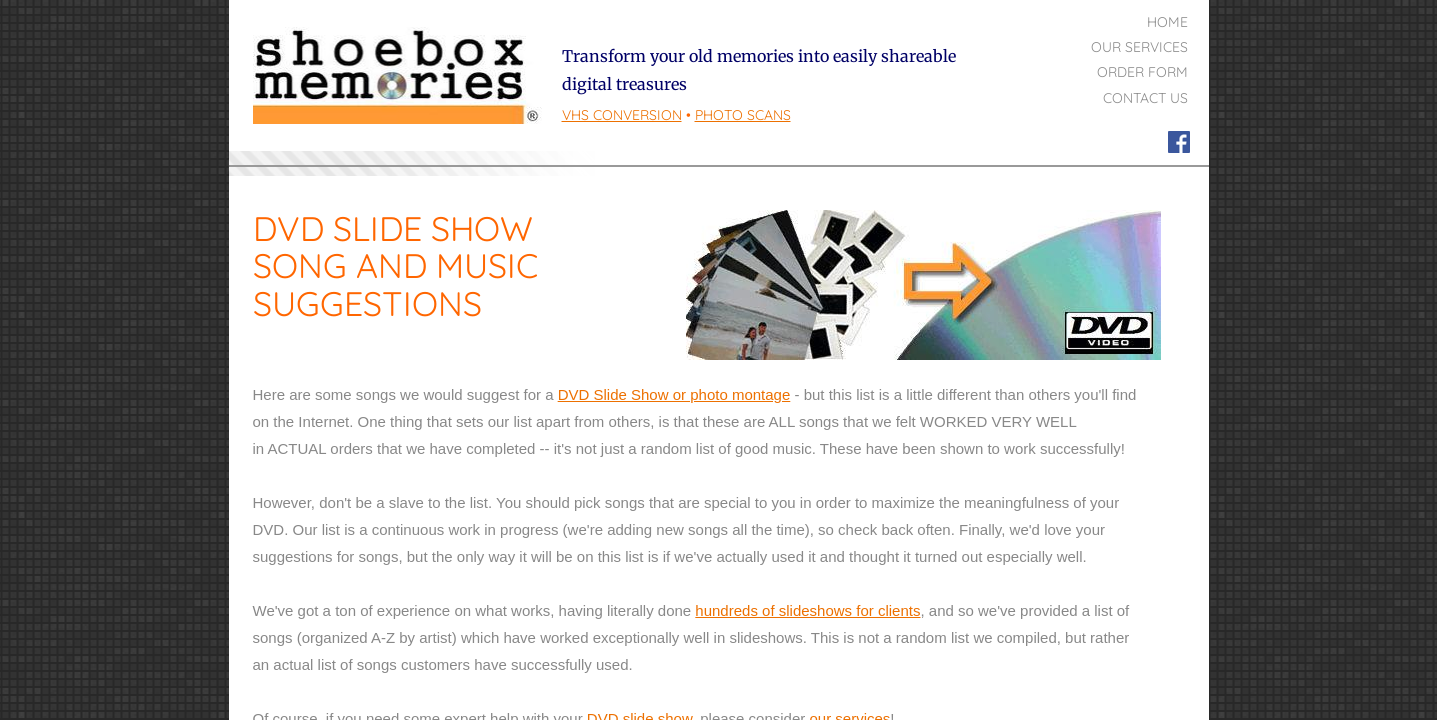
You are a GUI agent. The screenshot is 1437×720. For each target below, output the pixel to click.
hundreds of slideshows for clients (807, 610)
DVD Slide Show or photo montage (674, 394)
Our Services (1139, 47)
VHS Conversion (622, 115)
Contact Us (1145, 98)
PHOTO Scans (743, 115)
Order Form (1142, 72)
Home (1167, 22)
